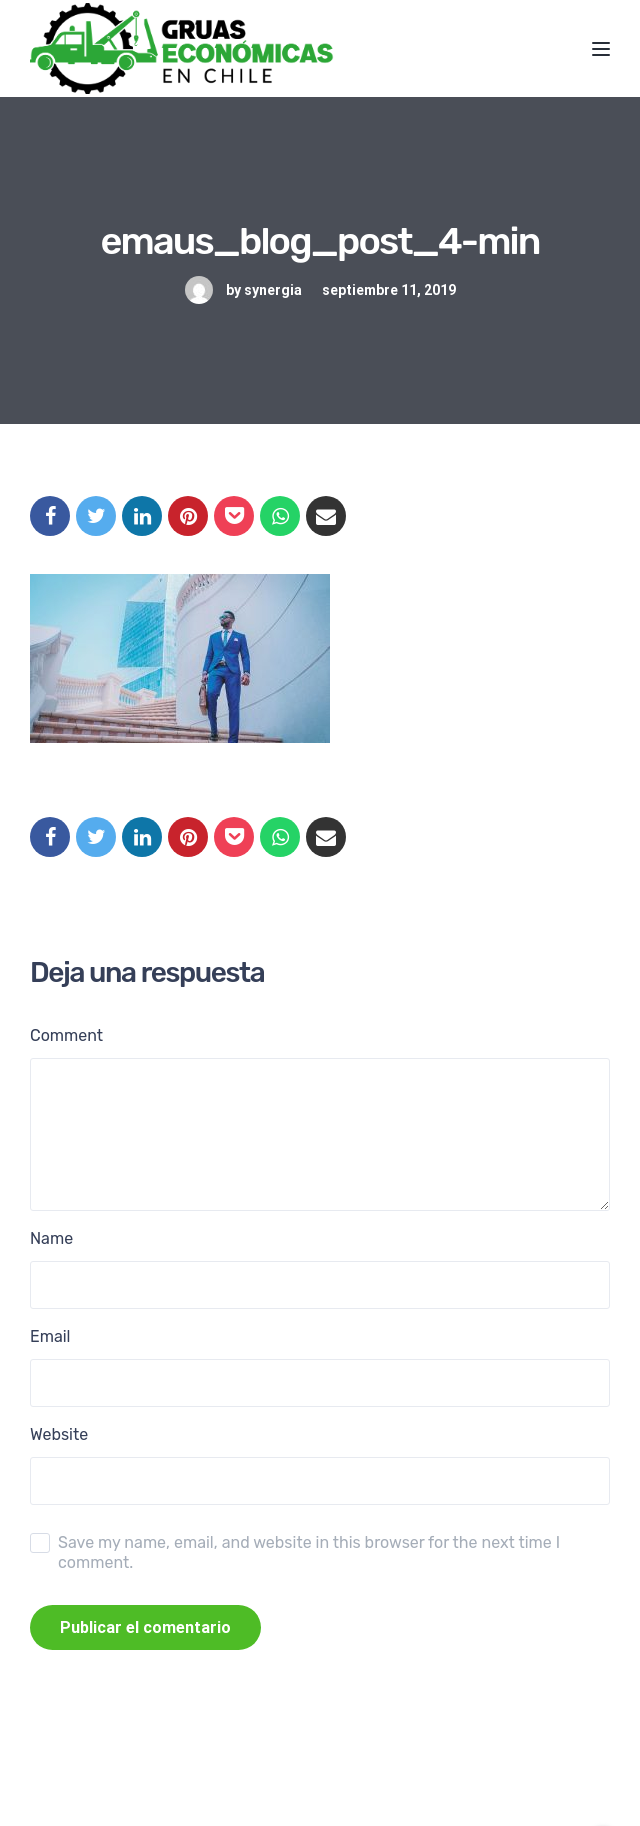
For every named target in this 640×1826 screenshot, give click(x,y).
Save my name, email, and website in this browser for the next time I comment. (309, 1552)
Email (50, 1336)
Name (51, 1238)
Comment (66, 1035)
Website (59, 1434)
